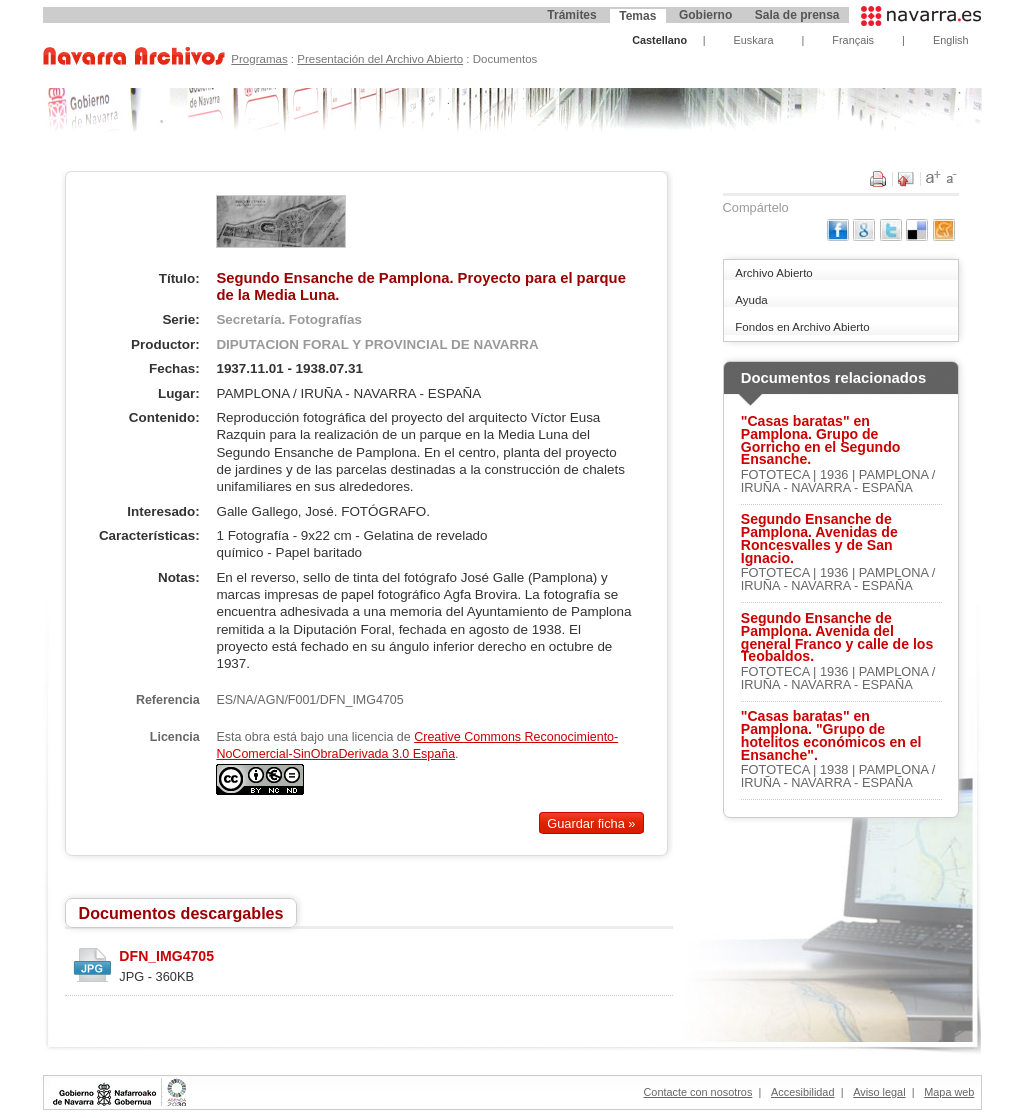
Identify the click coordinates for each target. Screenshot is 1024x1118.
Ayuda (751, 300)
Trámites (571, 15)
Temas (637, 16)
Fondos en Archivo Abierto (802, 327)
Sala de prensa (797, 15)
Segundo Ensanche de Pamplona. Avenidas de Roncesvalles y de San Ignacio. (819, 538)
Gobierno (705, 15)
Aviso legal (879, 1092)
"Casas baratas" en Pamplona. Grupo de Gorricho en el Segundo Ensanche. (821, 440)
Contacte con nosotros (698, 1092)
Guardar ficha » (591, 822)
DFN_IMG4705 (166, 956)
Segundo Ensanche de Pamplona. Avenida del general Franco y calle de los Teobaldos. (837, 637)
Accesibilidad (802, 1092)
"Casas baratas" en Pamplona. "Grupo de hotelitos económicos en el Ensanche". (831, 735)
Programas (259, 59)
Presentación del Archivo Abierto (380, 59)
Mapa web (949, 1092)
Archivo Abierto (773, 273)
